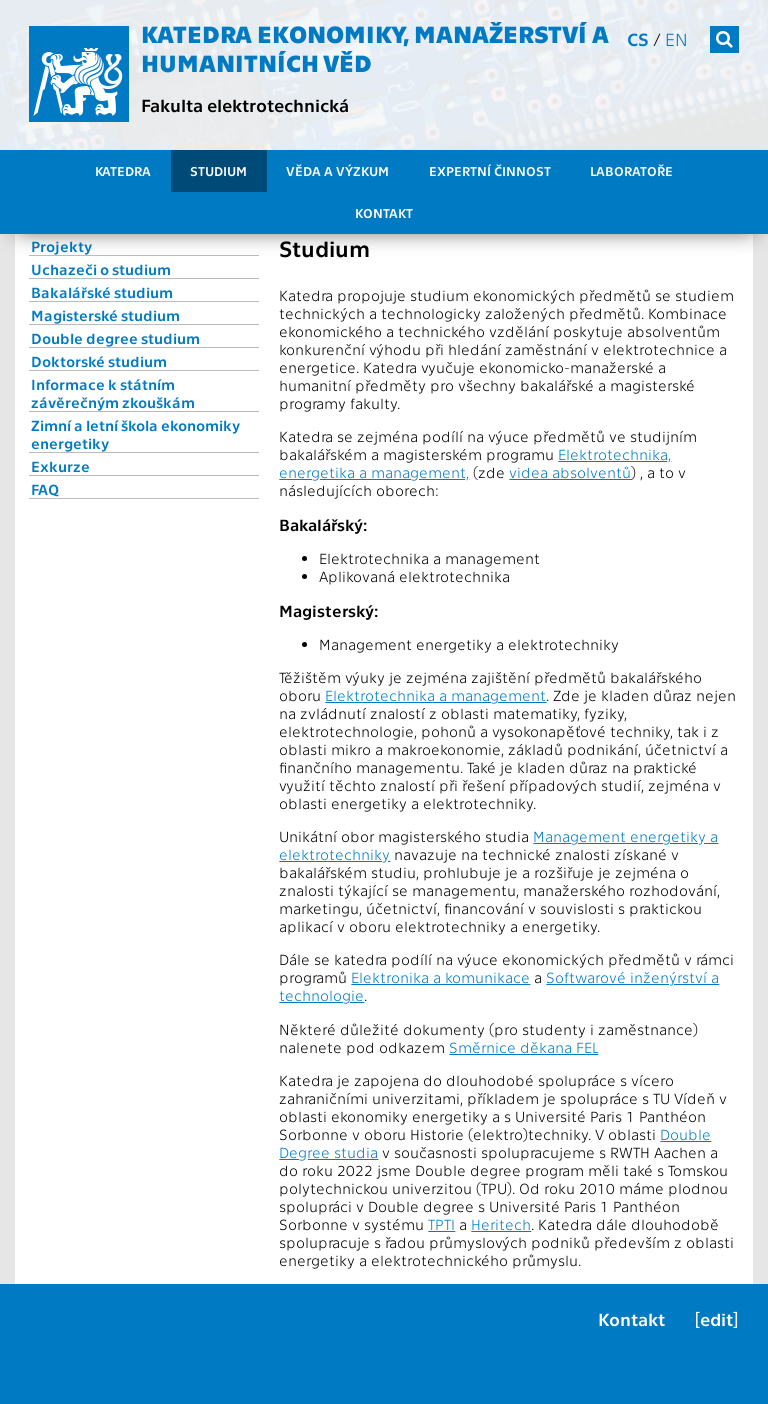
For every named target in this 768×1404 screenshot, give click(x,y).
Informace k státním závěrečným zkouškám (113, 393)
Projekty (61, 246)
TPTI (441, 1224)
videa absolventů (570, 472)
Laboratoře (631, 170)
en (676, 38)
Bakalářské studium (102, 292)
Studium (218, 170)
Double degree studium (115, 338)
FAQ (45, 489)
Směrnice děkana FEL (523, 1047)
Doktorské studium (99, 361)
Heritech (501, 1224)
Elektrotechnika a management (435, 695)
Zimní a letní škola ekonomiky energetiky (135, 434)
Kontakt (384, 212)
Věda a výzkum (337, 170)
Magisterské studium (105, 315)
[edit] (716, 1318)
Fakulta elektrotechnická (245, 104)
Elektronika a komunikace (440, 977)
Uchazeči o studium (101, 269)
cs (638, 38)
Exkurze (60, 466)
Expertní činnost (490, 170)
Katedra (123, 170)
